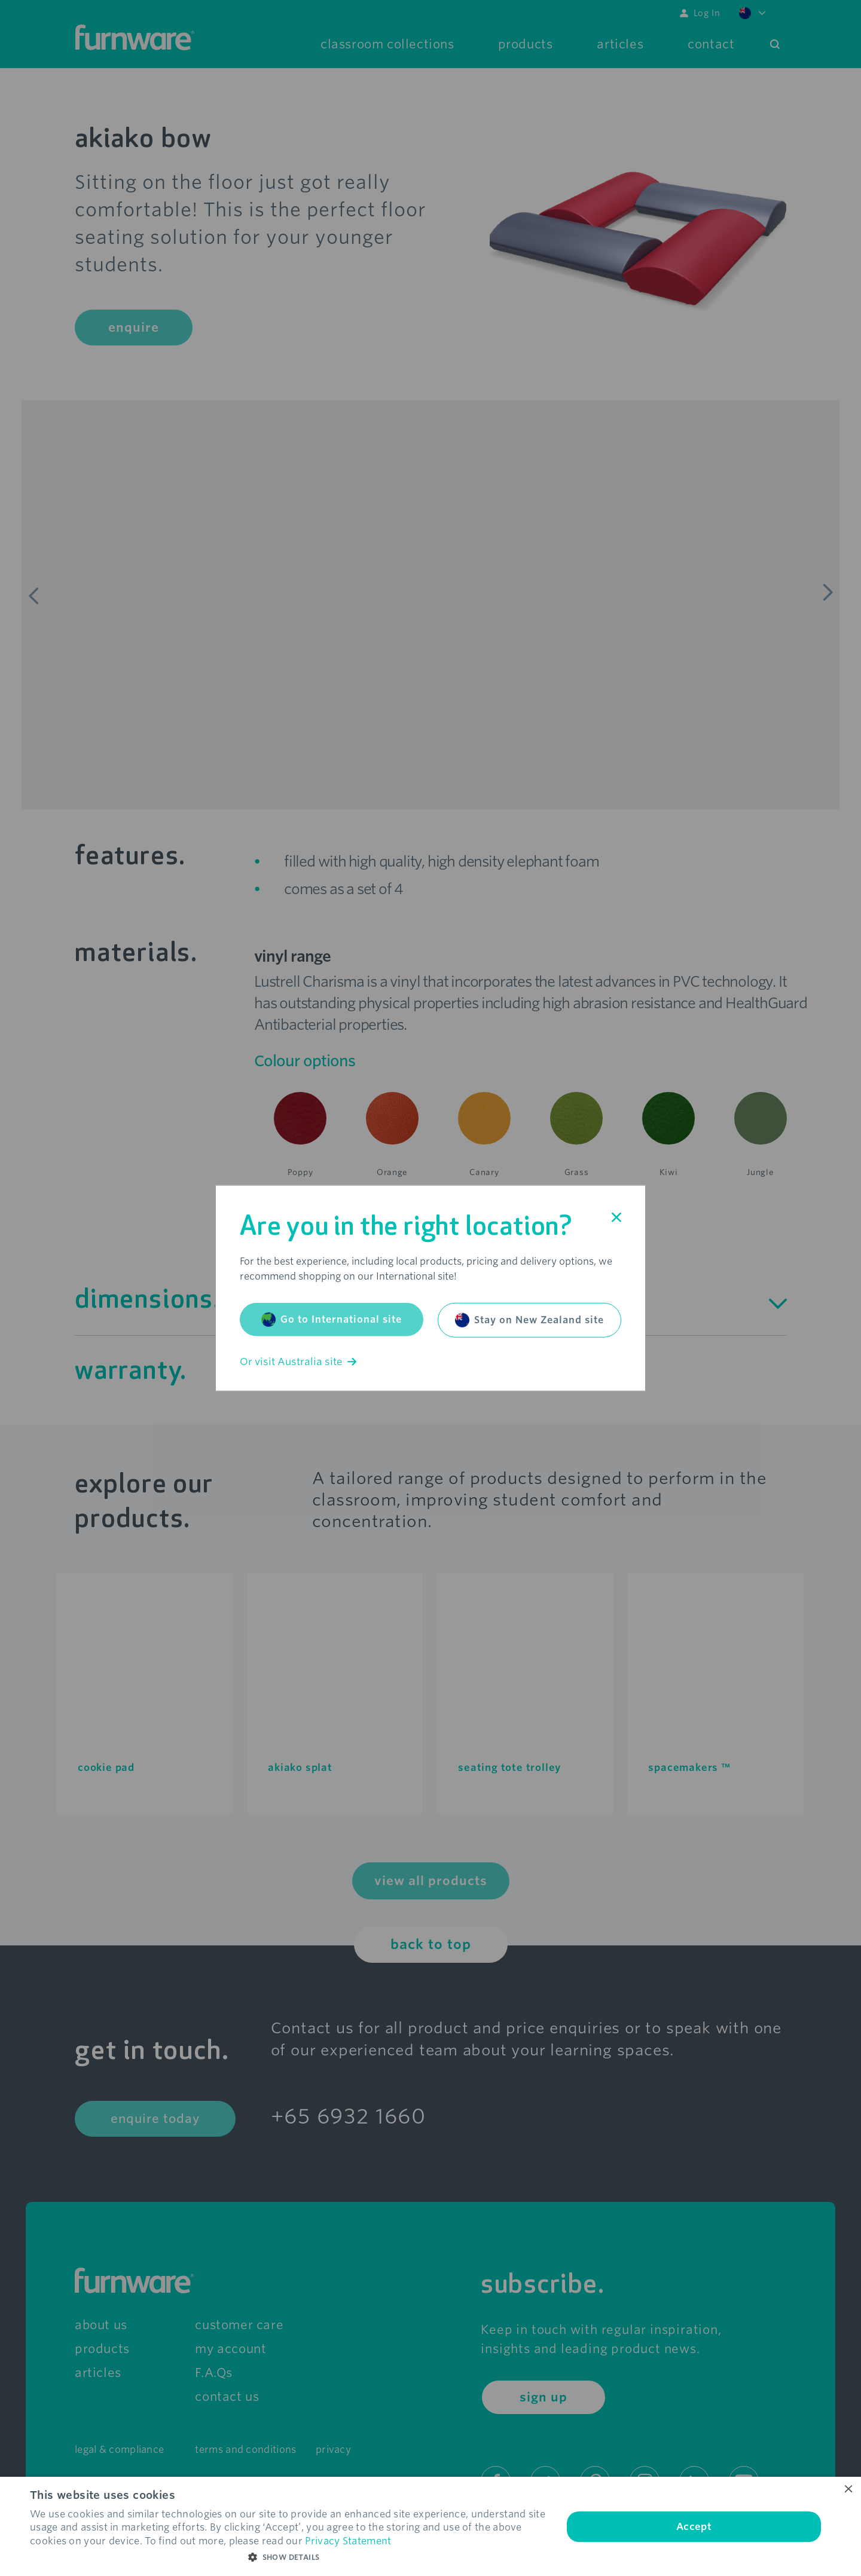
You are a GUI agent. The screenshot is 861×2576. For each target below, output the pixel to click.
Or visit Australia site (298, 1362)
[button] (288, 2557)
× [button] (847, 2489)
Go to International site (331, 1320)
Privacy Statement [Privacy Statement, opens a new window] (348, 2541)
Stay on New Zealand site (529, 1320)
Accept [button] (694, 2526)
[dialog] (430, 2526)
